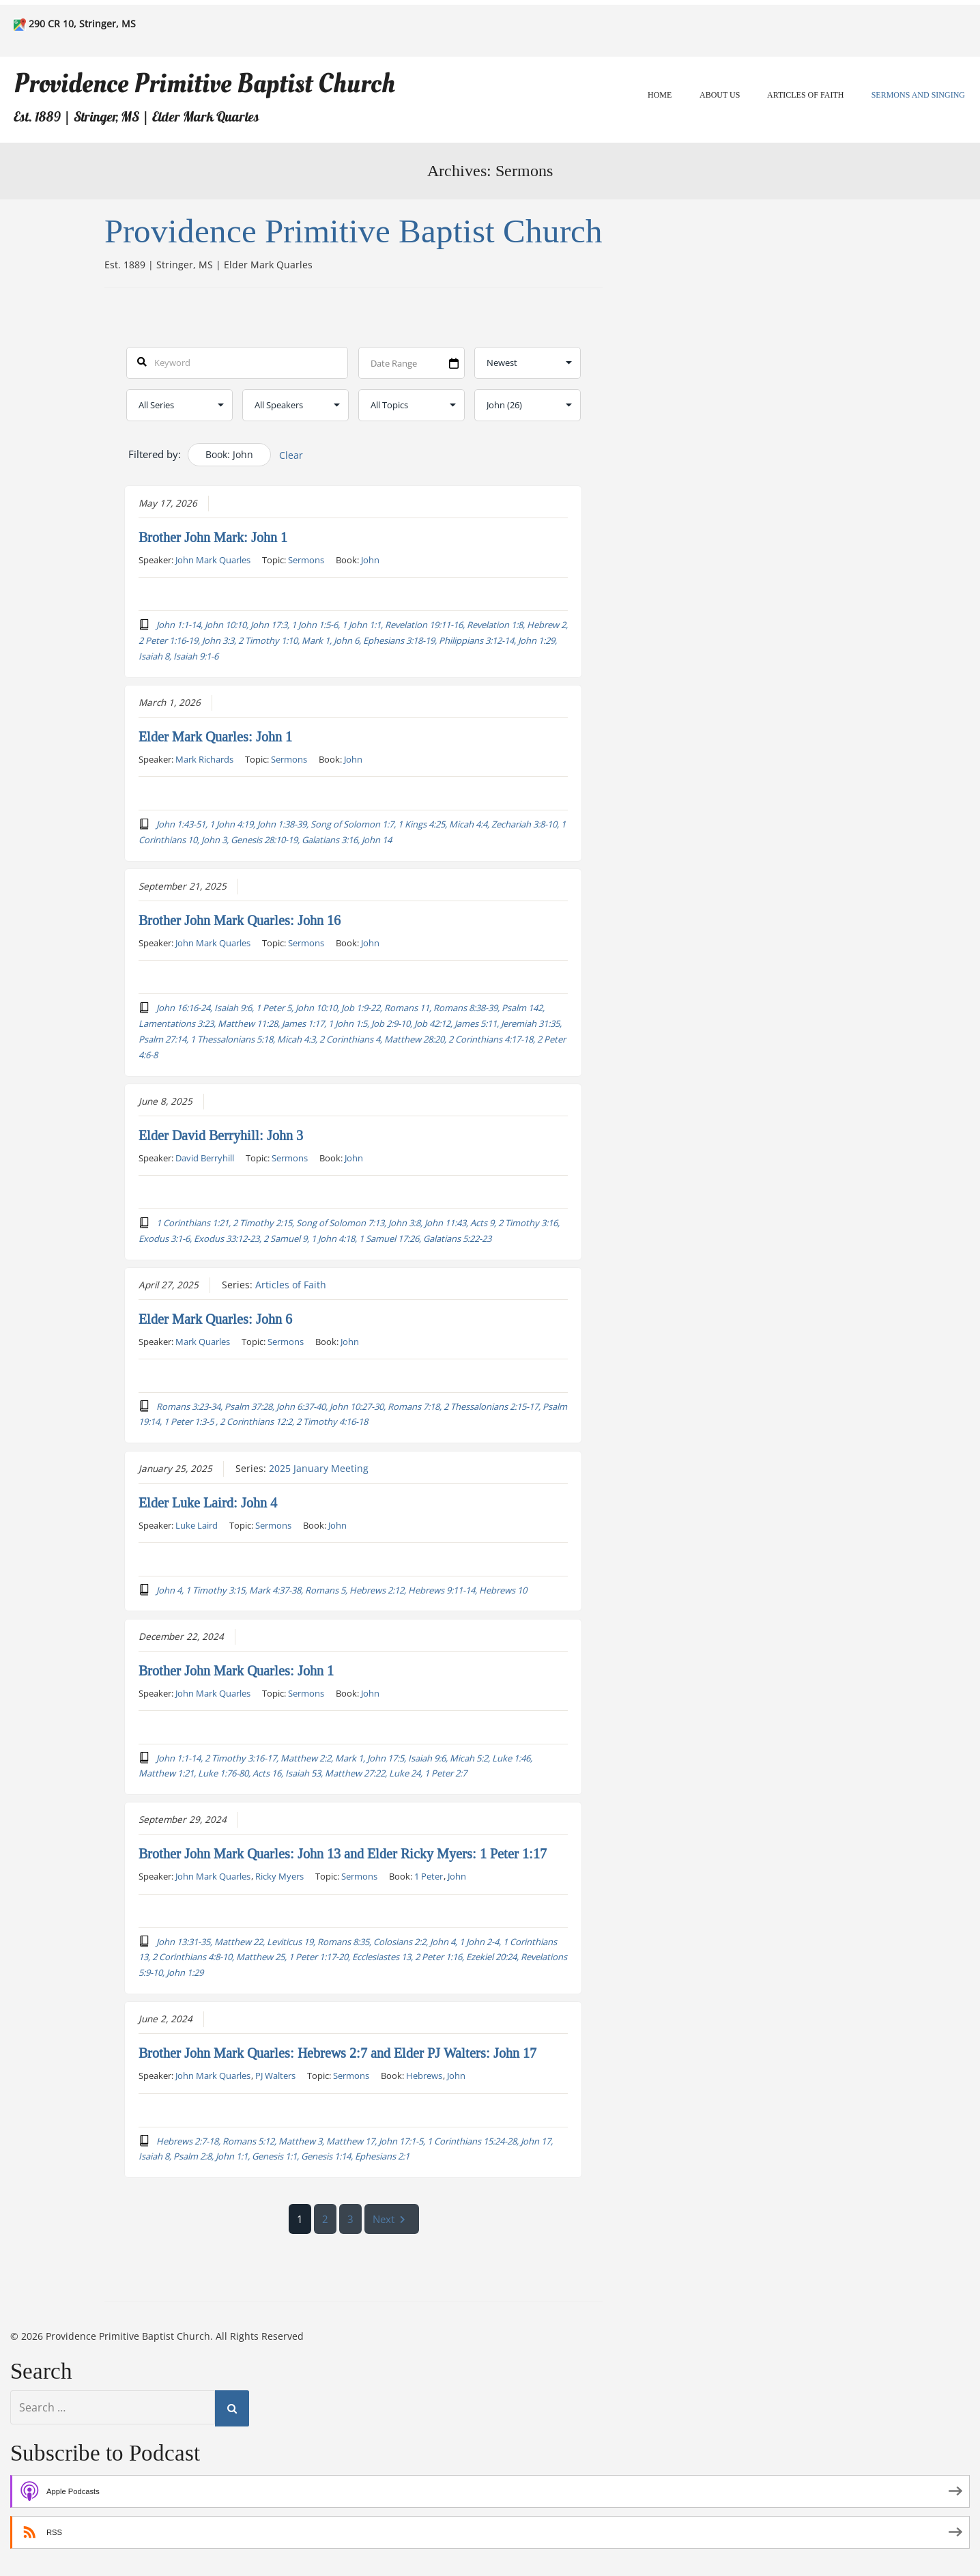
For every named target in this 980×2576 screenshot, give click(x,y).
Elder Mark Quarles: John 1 (215, 736)
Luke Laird (196, 1524)
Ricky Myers (279, 1876)
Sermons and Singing (918, 95)
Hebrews (424, 2075)
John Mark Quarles (212, 560)
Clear (291, 455)
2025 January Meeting (319, 1468)
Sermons (306, 560)
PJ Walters (275, 2075)
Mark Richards (204, 759)
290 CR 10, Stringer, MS (82, 23)
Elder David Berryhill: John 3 (221, 1134)
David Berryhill (204, 1157)
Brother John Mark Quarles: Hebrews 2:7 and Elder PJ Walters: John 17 (337, 2053)
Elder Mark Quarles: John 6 (215, 1318)
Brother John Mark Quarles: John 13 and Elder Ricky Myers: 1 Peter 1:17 (343, 1853)
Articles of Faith (805, 95)
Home (660, 95)
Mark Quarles (202, 1341)
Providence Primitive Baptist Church (204, 83)
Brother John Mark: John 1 (213, 537)
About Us (720, 95)
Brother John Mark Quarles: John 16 (240, 920)
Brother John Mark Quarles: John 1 (236, 1670)
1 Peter (428, 1876)
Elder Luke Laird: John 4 (208, 1502)
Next (392, 2219)
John (370, 560)
